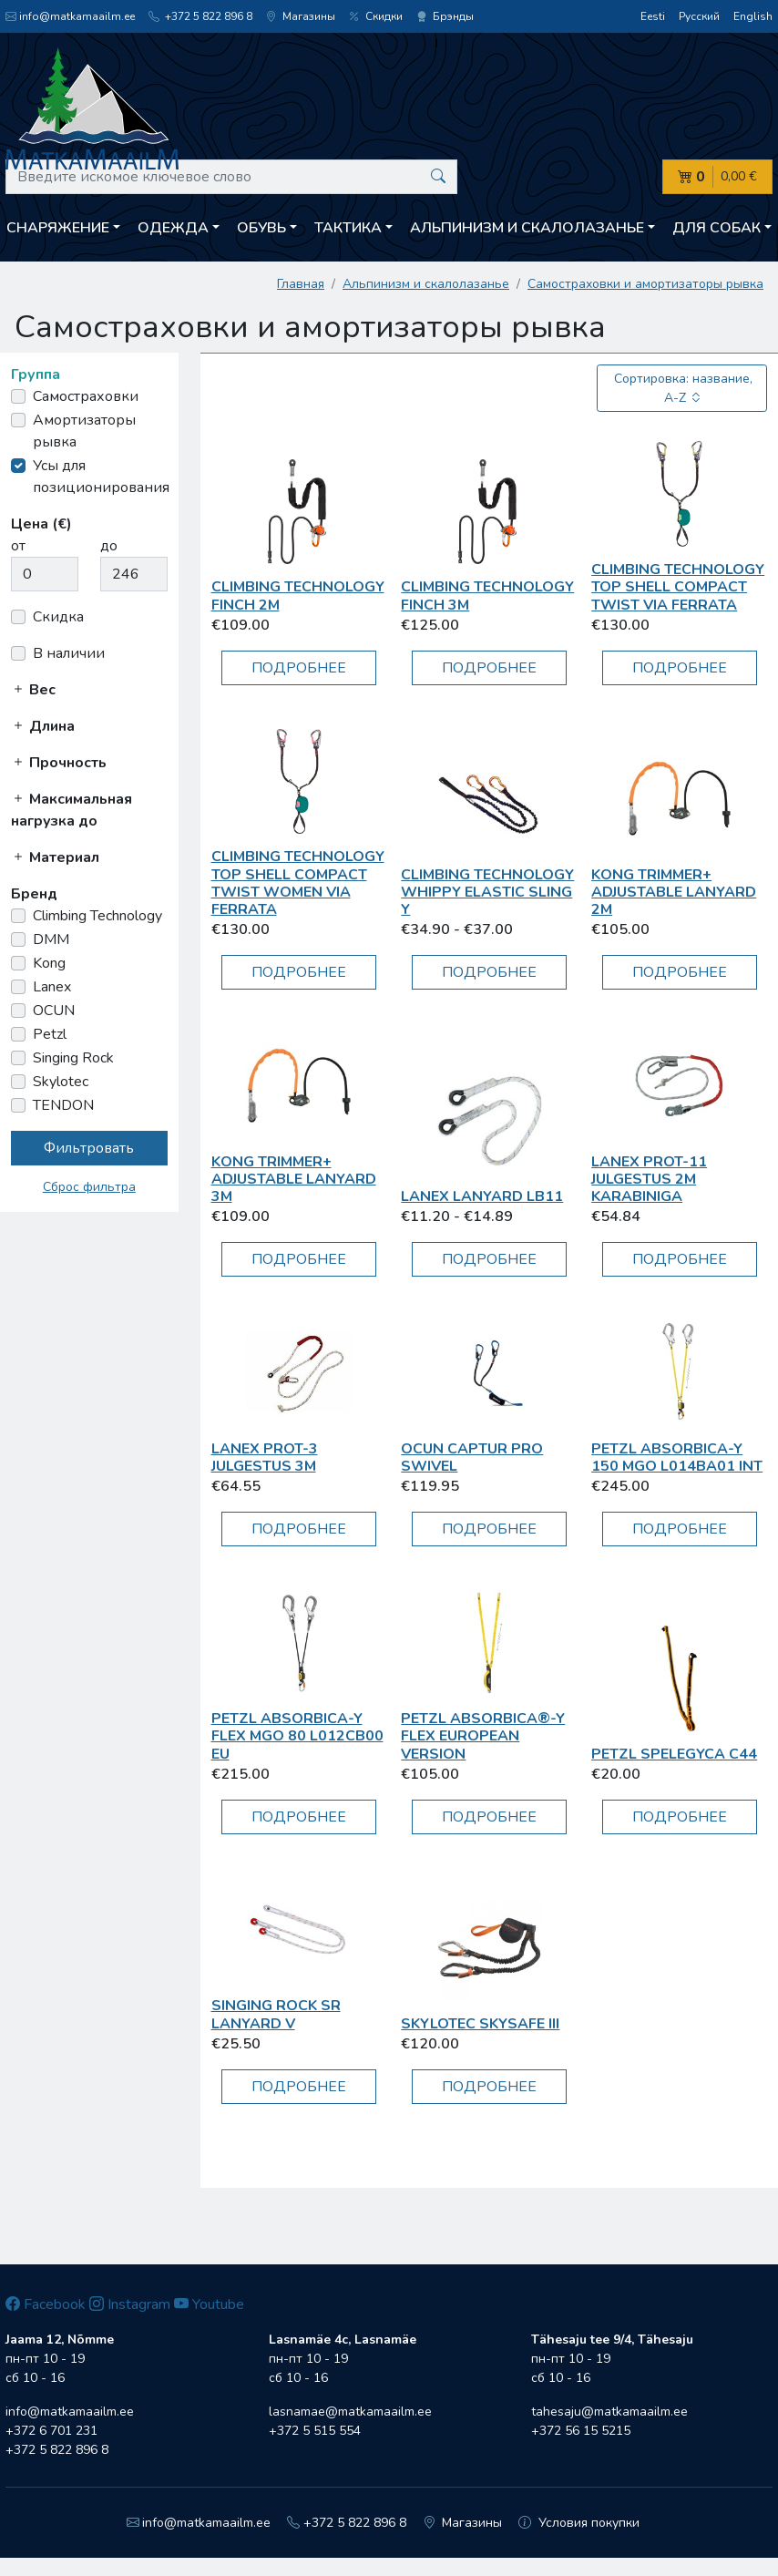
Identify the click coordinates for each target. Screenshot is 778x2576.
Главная (300, 283)
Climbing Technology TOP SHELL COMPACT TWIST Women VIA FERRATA (297, 883)
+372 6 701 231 (51, 2430)
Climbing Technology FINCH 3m (487, 595)
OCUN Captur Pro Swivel (472, 1457)
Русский (699, 16)
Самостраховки (85, 396)
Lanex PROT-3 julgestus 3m (264, 1457)
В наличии (69, 653)
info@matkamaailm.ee (70, 16)
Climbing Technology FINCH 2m (297, 595)
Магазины (300, 16)
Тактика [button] (348, 228)
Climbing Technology (97, 916)
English (753, 16)
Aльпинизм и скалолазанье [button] (527, 228)
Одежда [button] (173, 228)
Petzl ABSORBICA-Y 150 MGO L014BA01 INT (677, 1457)
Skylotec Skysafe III (480, 2024)
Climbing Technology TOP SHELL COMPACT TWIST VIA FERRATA (677, 586)
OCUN (54, 1011)
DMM (51, 939)
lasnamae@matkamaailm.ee (350, 2411)
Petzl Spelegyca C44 (674, 1754)
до (109, 546)
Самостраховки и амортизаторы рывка (645, 283)
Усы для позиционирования (101, 477)
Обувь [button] (261, 228)
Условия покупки (579, 2522)
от (18, 546)
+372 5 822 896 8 (200, 16)
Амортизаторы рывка (84, 431)
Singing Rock (73, 1058)
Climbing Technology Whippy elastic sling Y (487, 892)
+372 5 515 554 (315, 2430)
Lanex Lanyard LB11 (482, 1196)
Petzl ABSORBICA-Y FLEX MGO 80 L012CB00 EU (297, 1736)
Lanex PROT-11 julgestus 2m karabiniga (649, 1179)
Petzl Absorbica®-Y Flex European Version (483, 1736)
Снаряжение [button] (57, 228)
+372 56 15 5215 (580, 2430)
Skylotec (60, 1082)
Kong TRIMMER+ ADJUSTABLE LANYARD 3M (293, 1179)
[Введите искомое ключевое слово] (231, 176)
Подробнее (298, 668)
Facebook (45, 2304)
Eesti (652, 16)
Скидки (376, 16)
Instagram (129, 2304)
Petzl (50, 1034)
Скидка (58, 617)
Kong (49, 963)
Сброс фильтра (89, 1187)
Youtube (209, 2304)
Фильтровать (89, 1148)
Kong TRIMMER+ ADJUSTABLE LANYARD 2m (673, 892)
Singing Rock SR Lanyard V (276, 2014)
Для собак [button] (716, 228)
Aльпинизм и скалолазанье (426, 283)
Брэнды (445, 16)
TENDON (63, 1105)
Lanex (52, 987)
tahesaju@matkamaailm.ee (609, 2411)
